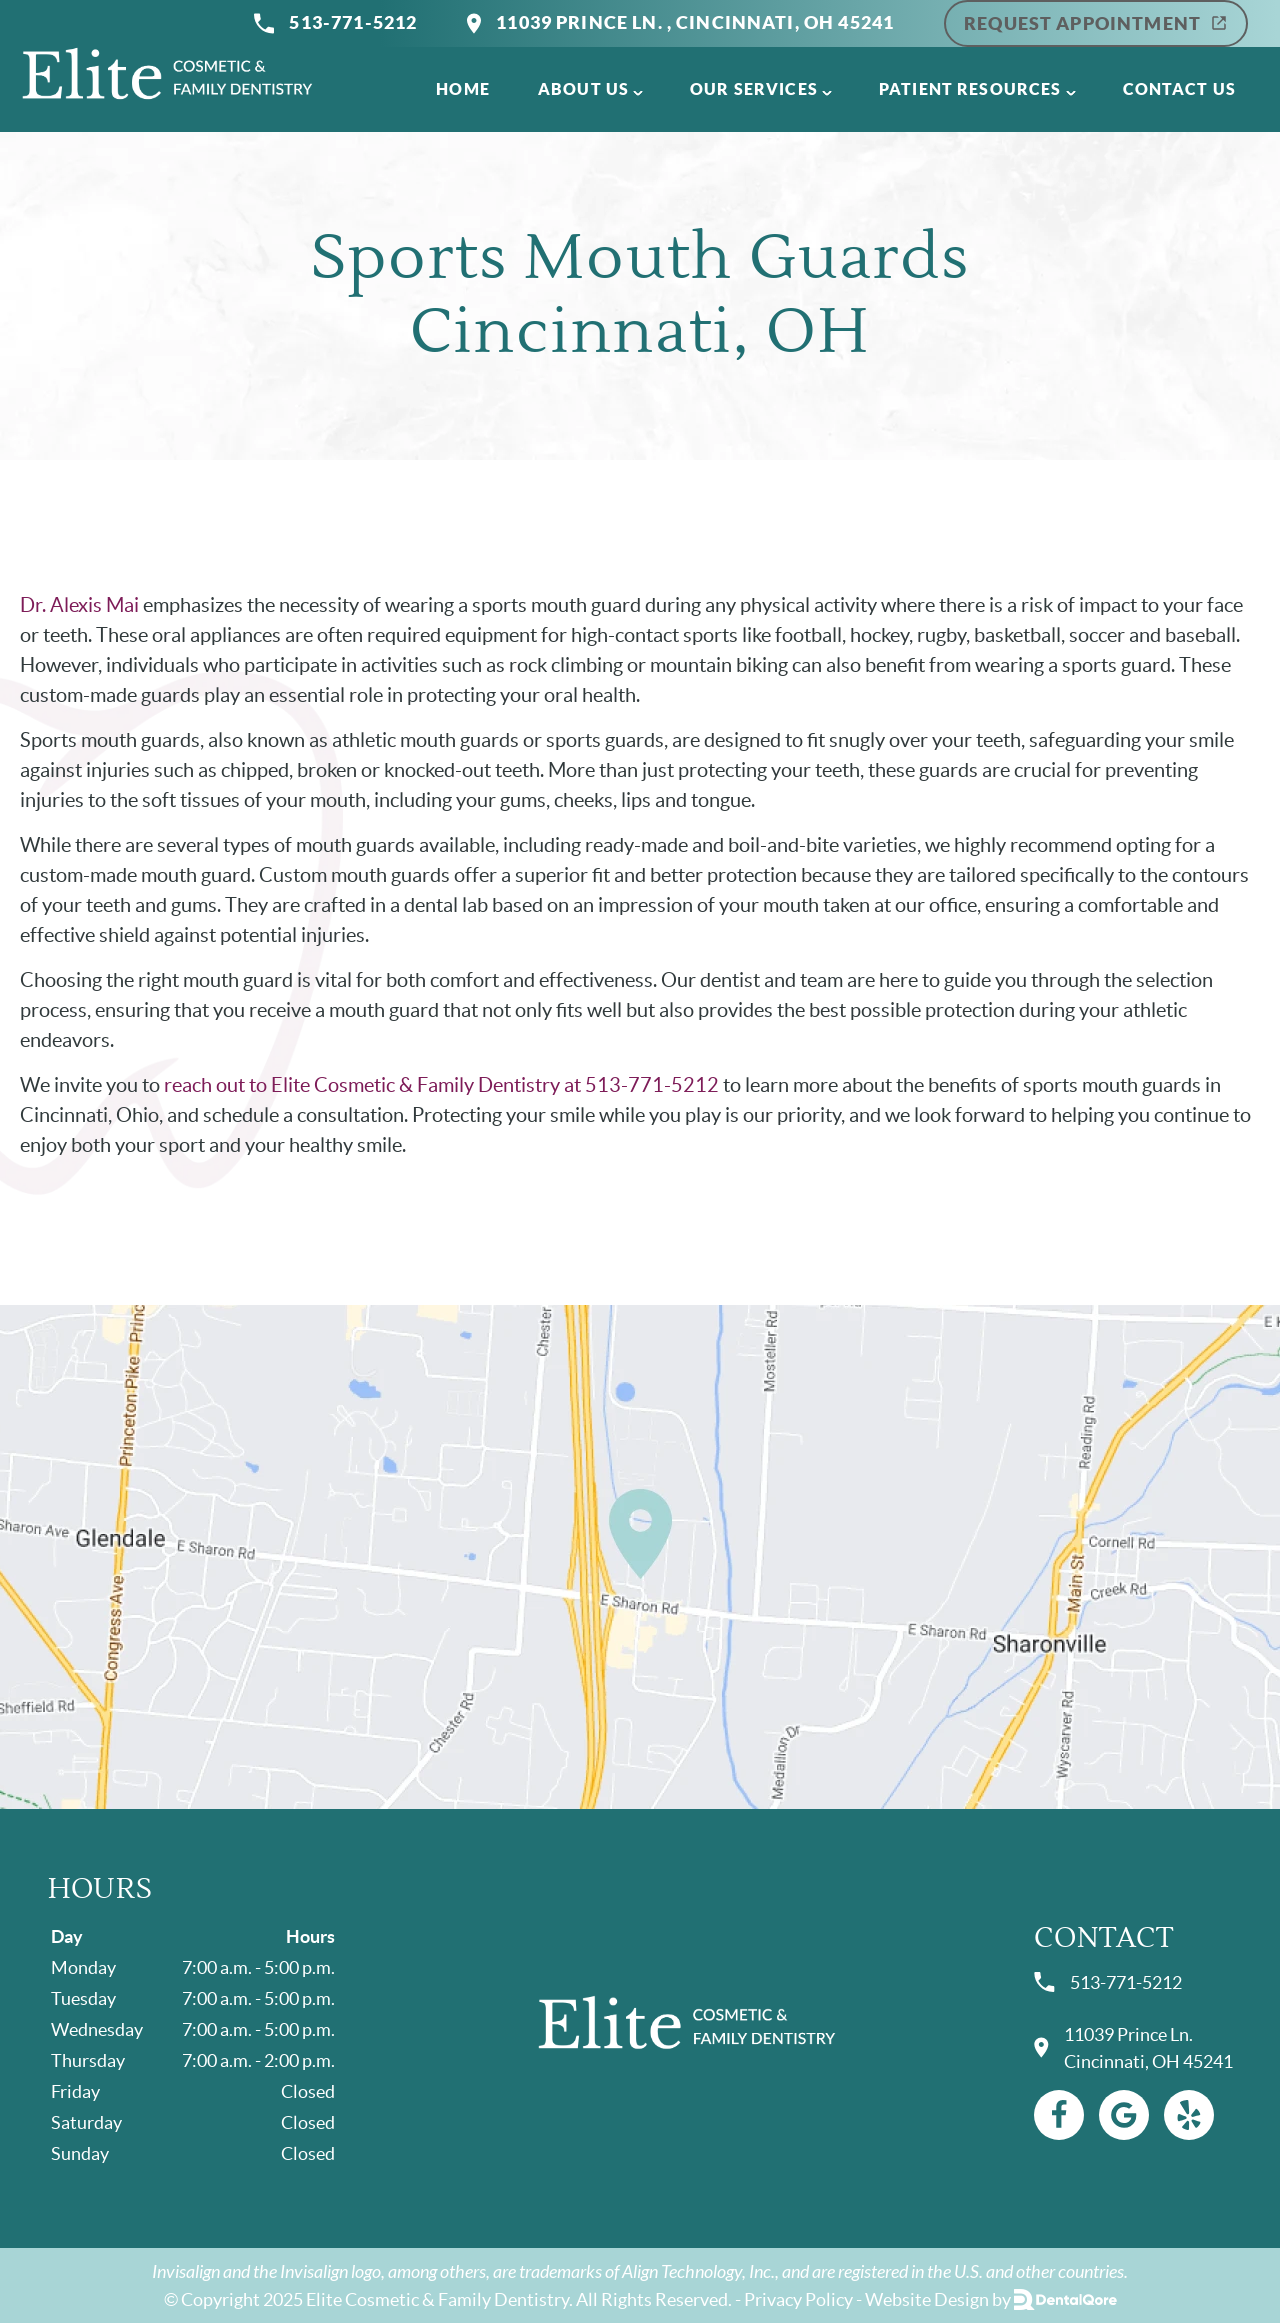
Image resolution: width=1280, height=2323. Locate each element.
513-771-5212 (335, 23)
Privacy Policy (798, 2299)
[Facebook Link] (1059, 2115)
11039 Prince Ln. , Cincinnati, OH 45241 (680, 23)
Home (463, 89)
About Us (583, 89)
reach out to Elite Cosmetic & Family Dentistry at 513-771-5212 (441, 1085)
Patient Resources (970, 89)
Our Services (754, 89)
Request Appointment (1096, 23)
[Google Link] (1124, 2115)
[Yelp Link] (1189, 2115)
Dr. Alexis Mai (79, 605)
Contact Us (1180, 89)
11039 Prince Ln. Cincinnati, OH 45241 (1133, 2048)
